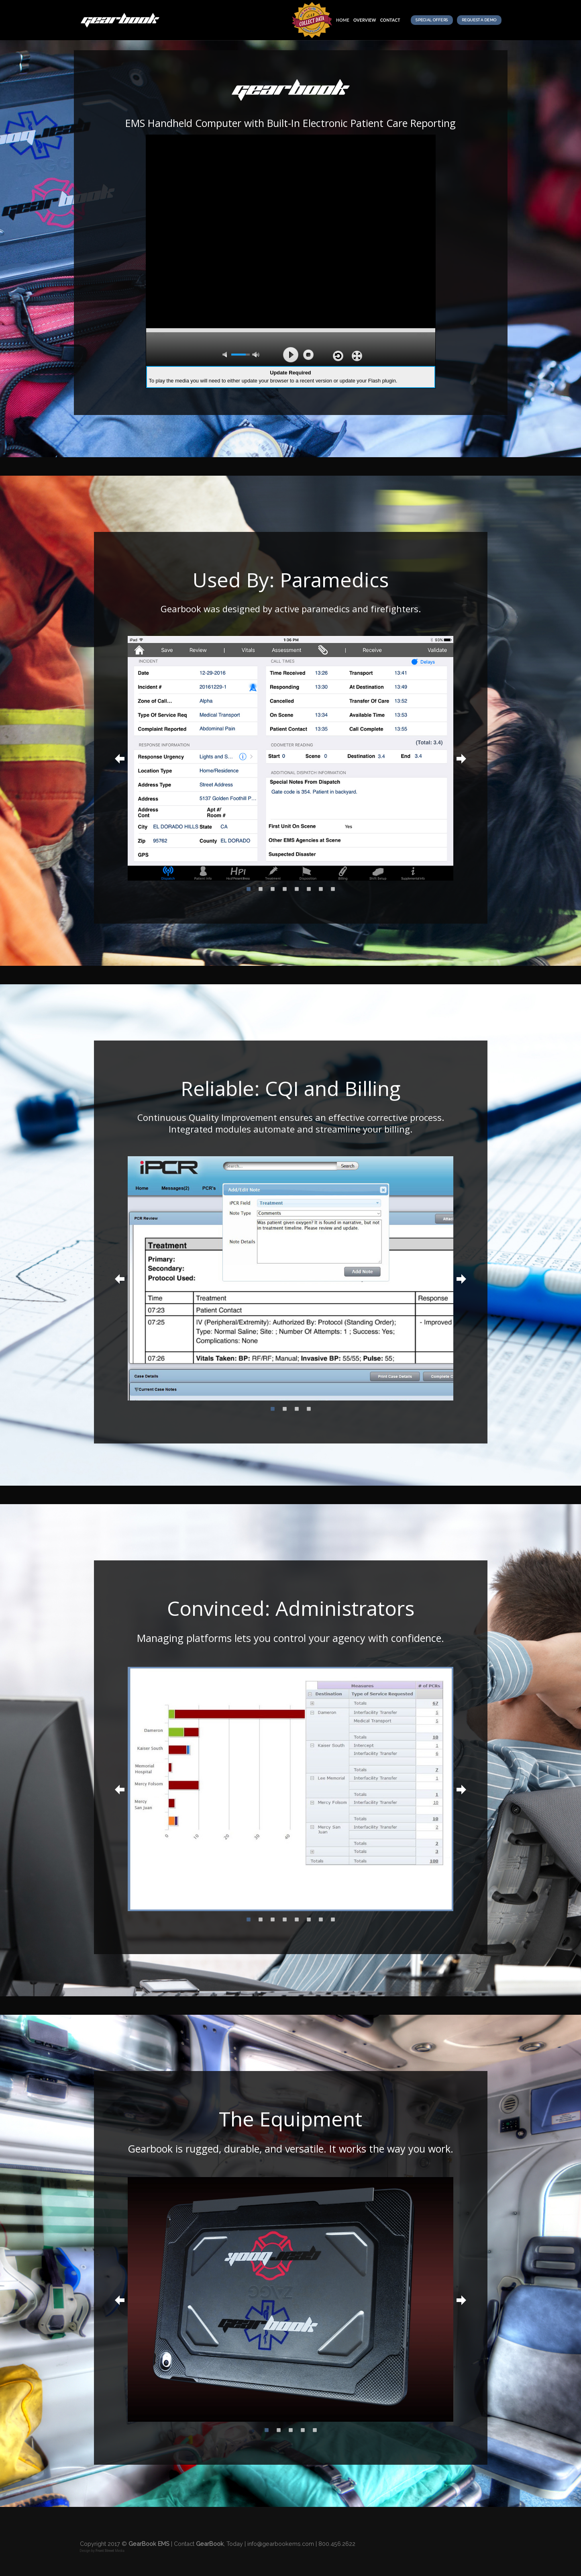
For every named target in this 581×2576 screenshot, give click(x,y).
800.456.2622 (336, 2543)
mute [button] (226, 355)
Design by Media (102, 2551)
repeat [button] (337, 356)
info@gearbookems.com (280, 2543)
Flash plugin (382, 381)
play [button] (291, 355)
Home (342, 20)
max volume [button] (255, 355)
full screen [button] (356, 356)
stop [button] (308, 354)
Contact (390, 20)
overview (364, 20)
